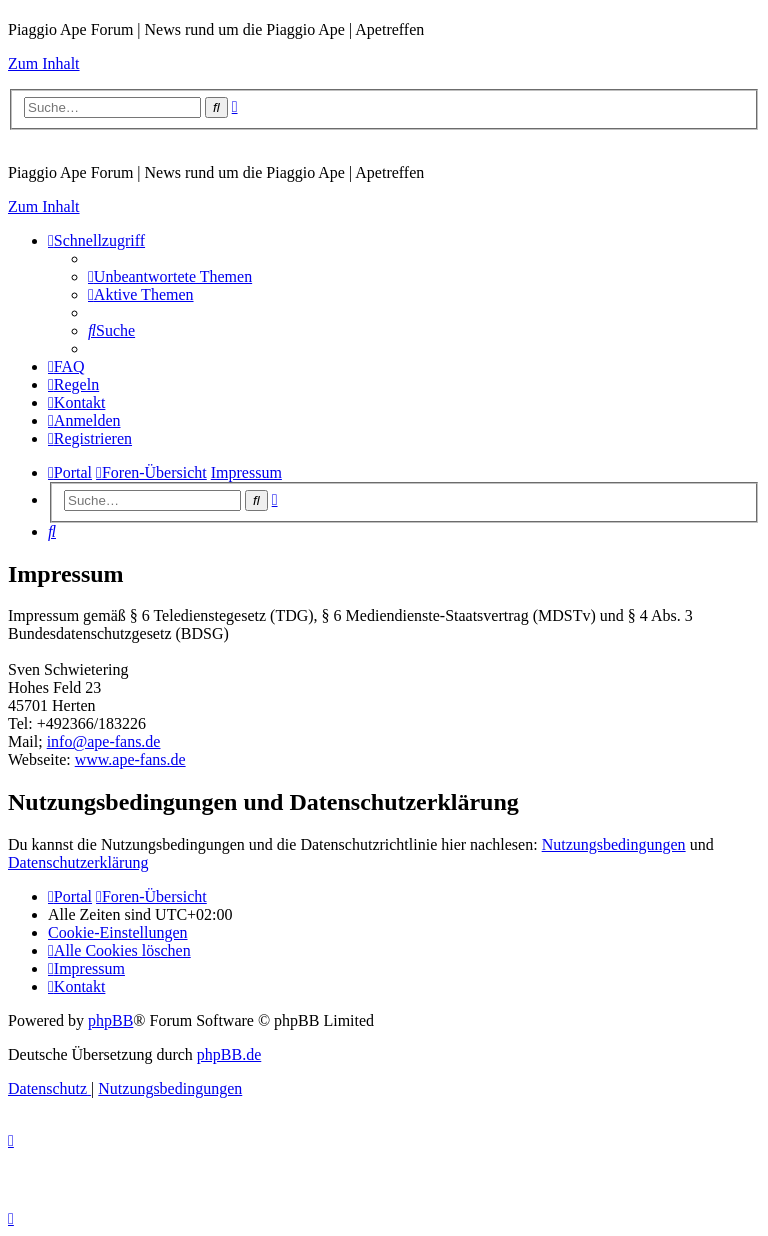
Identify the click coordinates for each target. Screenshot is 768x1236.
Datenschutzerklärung (78, 862)
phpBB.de (229, 1054)
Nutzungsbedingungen (614, 844)
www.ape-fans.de (130, 759)
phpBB (110, 1020)
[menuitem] (170, 276)
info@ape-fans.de (104, 741)
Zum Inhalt (44, 63)
